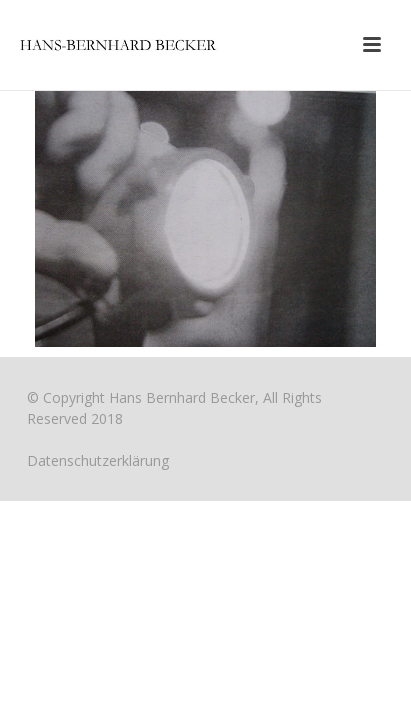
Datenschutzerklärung (98, 460)
